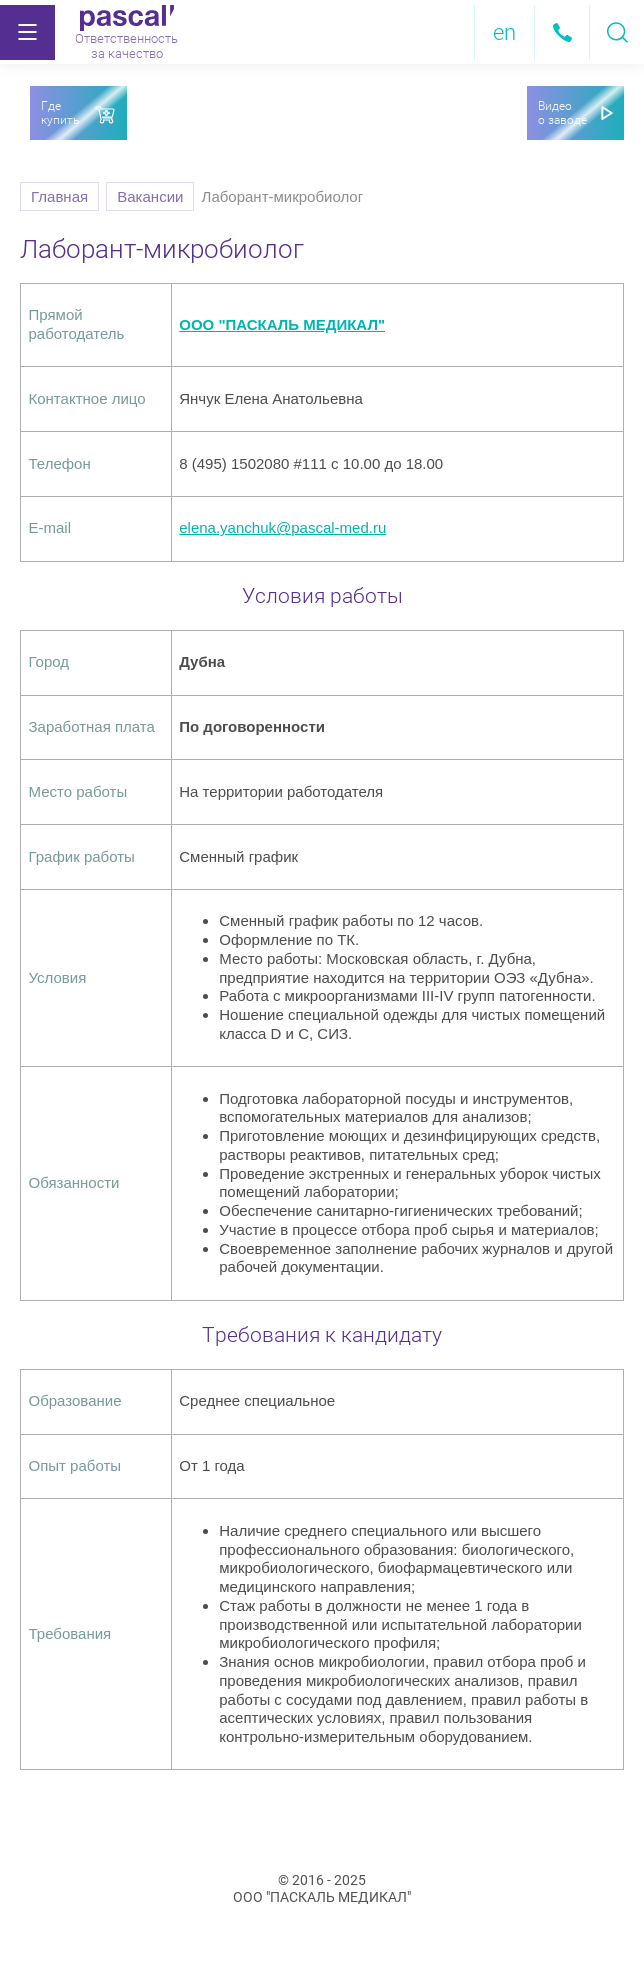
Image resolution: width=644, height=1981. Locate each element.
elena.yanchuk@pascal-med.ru (282, 527)
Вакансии (150, 196)
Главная (59, 196)
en (504, 32)
